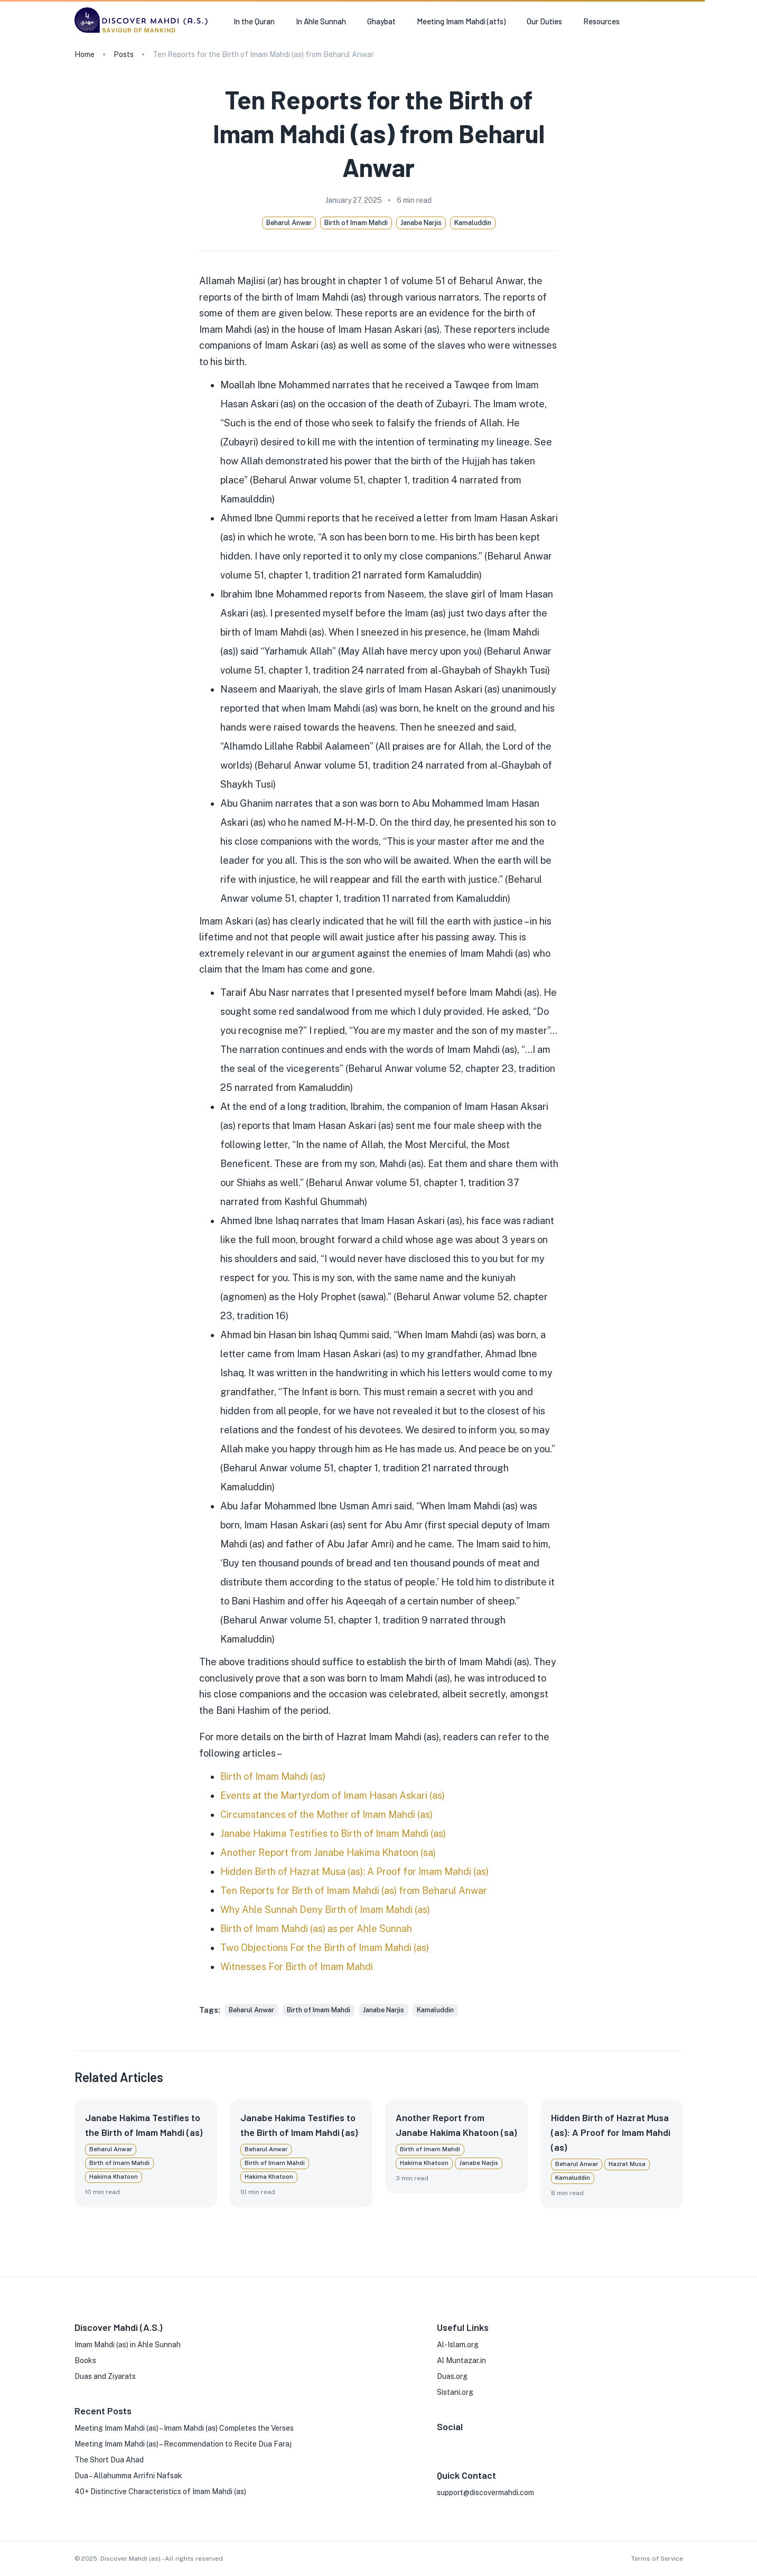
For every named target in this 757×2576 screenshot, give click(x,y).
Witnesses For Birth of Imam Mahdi (296, 1966)
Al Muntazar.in (461, 2360)
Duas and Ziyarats (105, 2376)
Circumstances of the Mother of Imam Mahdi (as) (326, 1814)
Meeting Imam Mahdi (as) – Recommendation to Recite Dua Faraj (183, 2444)
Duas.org (452, 2376)
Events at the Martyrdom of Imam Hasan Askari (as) (332, 1795)
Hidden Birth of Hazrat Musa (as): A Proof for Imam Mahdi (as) (354, 1871)
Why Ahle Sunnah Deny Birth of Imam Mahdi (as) (325, 1909)
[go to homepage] (143, 32)
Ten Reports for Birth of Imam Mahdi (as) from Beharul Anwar (353, 1890)
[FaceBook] (441, 2442)
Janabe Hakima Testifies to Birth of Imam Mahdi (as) (333, 1833)
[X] (475, 2442)
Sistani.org (455, 2392)
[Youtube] (492, 2442)
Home (84, 54)
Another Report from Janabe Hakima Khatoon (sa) (328, 1852)
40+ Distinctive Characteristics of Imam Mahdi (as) (160, 2491)
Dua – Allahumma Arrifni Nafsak (128, 2475)
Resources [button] (601, 21)
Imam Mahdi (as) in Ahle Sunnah (127, 2344)
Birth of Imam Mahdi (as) (272, 1776)
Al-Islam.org (458, 2344)
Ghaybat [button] (381, 21)
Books (85, 2360)
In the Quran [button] (254, 21)
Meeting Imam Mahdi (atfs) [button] (461, 21)
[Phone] (508, 2442)
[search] (679, 21)
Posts (124, 54)
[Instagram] (458, 2442)
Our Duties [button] (544, 21)
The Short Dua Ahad (109, 2460)
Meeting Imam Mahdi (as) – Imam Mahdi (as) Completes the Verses (184, 2428)
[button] (251, 2010)
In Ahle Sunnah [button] (321, 21)
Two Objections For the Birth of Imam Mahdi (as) (324, 1947)
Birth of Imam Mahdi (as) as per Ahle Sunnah (316, 1928)
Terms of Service (657, 2558)
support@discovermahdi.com (485, 2492)
